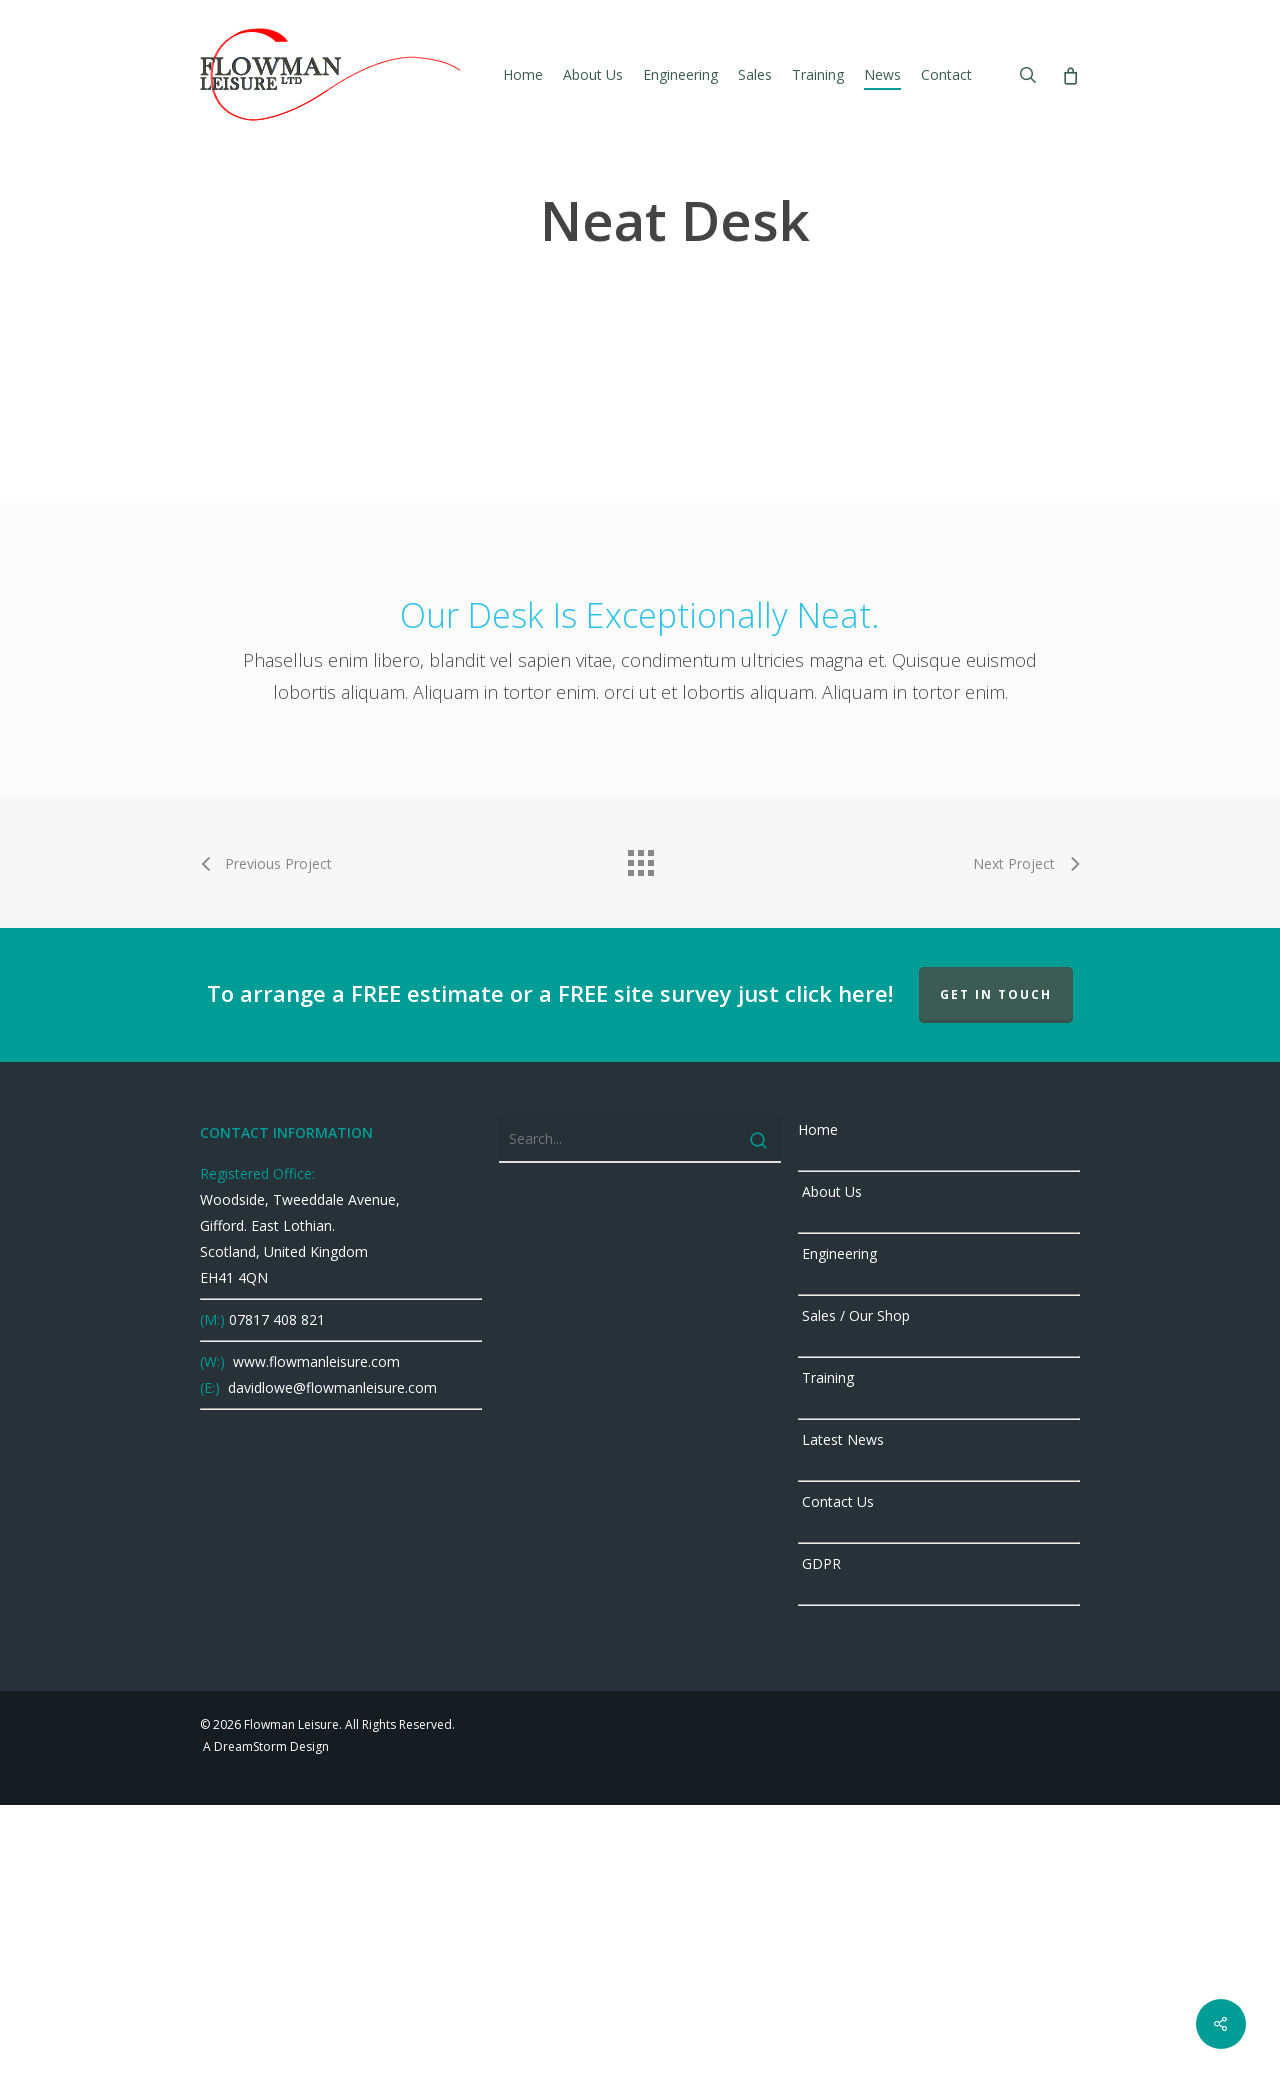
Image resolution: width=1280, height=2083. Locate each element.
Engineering (837, 1531)
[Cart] (1069, 75)
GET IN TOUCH (996, 1272)
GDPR (819, 1841)
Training (826, 1655)
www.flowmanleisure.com (314, 1639)
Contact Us (836, 1779)
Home (818, 1407)
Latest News (841, 1717)
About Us (830, 1469)
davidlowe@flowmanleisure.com (330, 1665)
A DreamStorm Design (264, 2024)
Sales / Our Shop (854, 1593)
